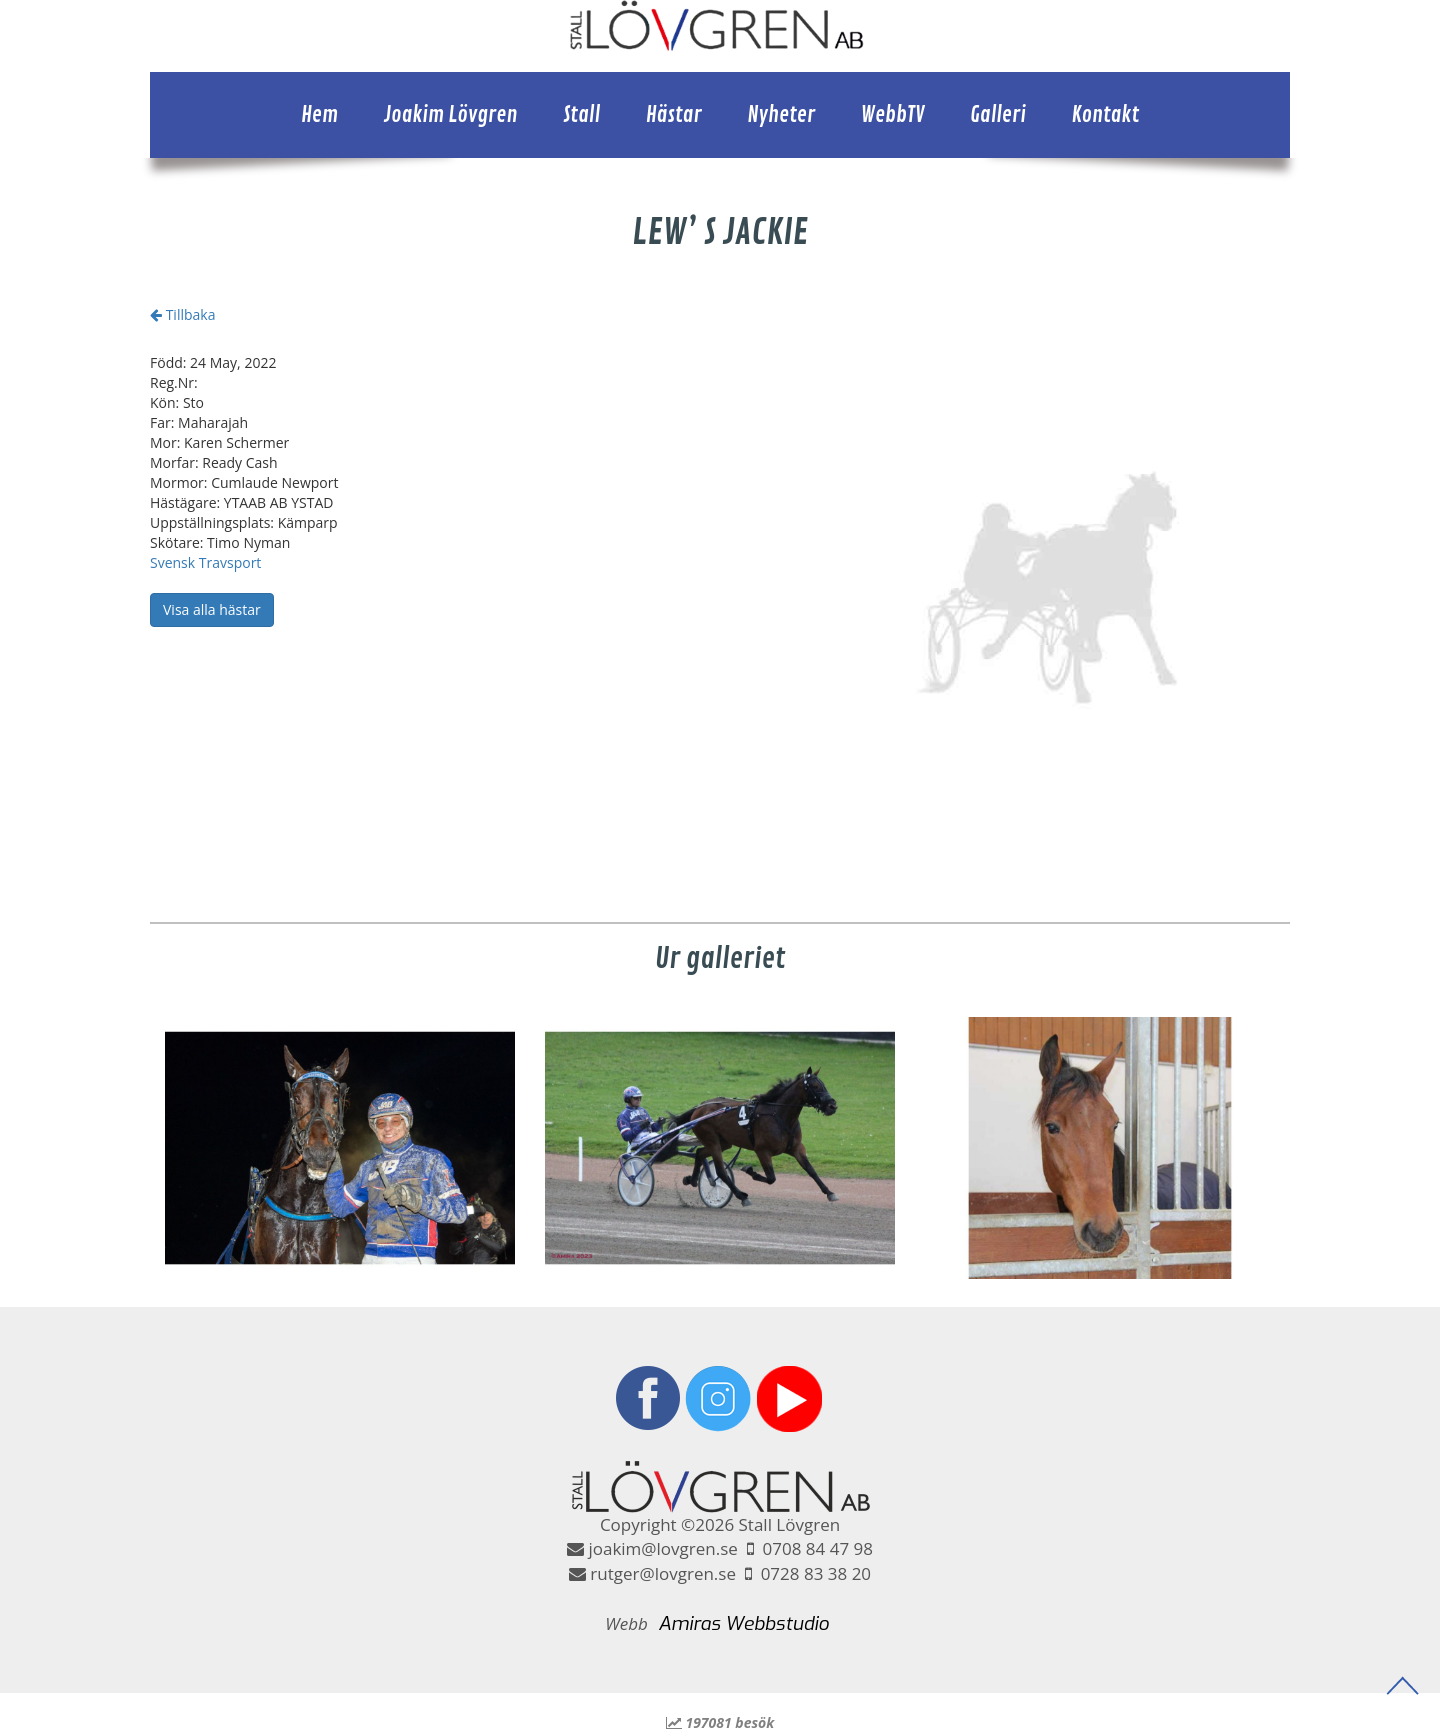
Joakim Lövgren (451, 115)
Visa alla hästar (212, 609)
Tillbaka (182, 314)
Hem (319, 115)
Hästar (674, 115)
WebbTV (893, 115)
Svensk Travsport (205, 562)
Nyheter (781, 115)
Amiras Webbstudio (743, 1623)
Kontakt (1105, 115)
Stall (581, 115)
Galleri (998, 115)
